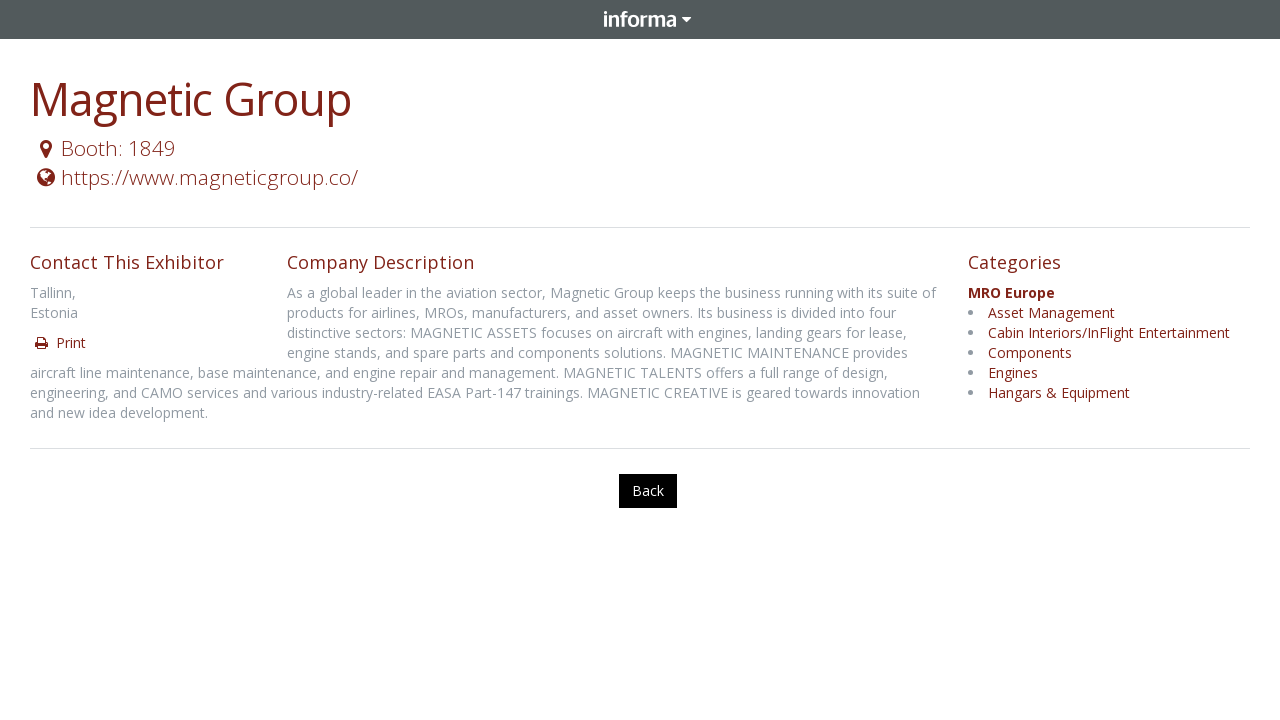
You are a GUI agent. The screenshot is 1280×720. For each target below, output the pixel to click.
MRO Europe (1011, 292)
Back (648, 490)
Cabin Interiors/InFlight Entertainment (1109, 332)
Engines (1013, 372)
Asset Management (1051, 312)
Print (59, 342)
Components (1030, 352)
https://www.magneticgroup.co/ (195, 177)
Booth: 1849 (104, 148)
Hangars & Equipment (1059, 392)
